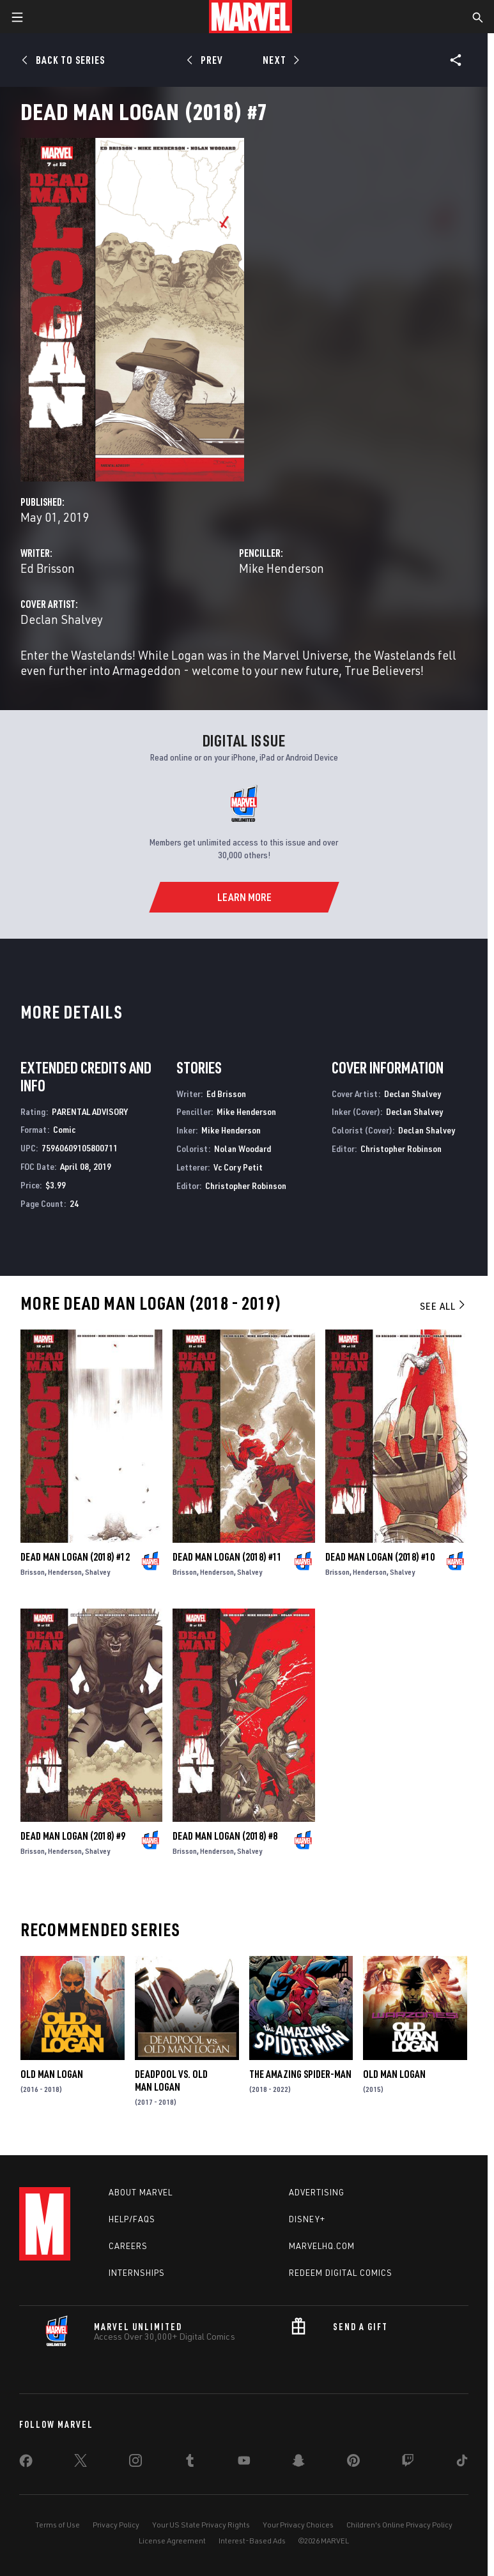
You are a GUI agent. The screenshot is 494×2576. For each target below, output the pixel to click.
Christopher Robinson (245, 1185)
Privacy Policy (116, 2524)
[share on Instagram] (135, 2463)
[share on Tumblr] (189, 2463)
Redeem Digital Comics (340, 2273)
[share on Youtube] (244, 2463)
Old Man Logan (51, 2074)
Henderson (65, 1572)
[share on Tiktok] (462, 2463)
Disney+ (307, 2219)
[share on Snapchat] (298, 2463)
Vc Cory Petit (238, 1167)
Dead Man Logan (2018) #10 (380, 1556)
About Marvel (141, 2192)
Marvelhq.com (322, 2246)
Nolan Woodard (242, 1148)
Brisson (32, 1572)
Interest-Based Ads (252, 2540)
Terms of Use (57, 2524)
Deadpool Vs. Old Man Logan (171, 2080)
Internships (137, 2273)
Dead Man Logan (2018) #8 (225, 1836)
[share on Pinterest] (353, 2463)
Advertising (316, 2192)
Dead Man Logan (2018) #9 (72, 1836)
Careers (128, 2246)
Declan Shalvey (61, 619)
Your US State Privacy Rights (201, 2524)
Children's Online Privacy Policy (399, 2524)
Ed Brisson (47, 568)
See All (443, 1305)
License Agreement (172, 2540)
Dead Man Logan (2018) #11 (227, 1556)
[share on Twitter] (80, 2463)
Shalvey (97, 1572)
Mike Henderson (281, 568)
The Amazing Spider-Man (300, 2074)
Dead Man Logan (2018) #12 (75, 1556)
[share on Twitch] (407, 2463)
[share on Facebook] (26, 2463)
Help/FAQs (132, 2219)
